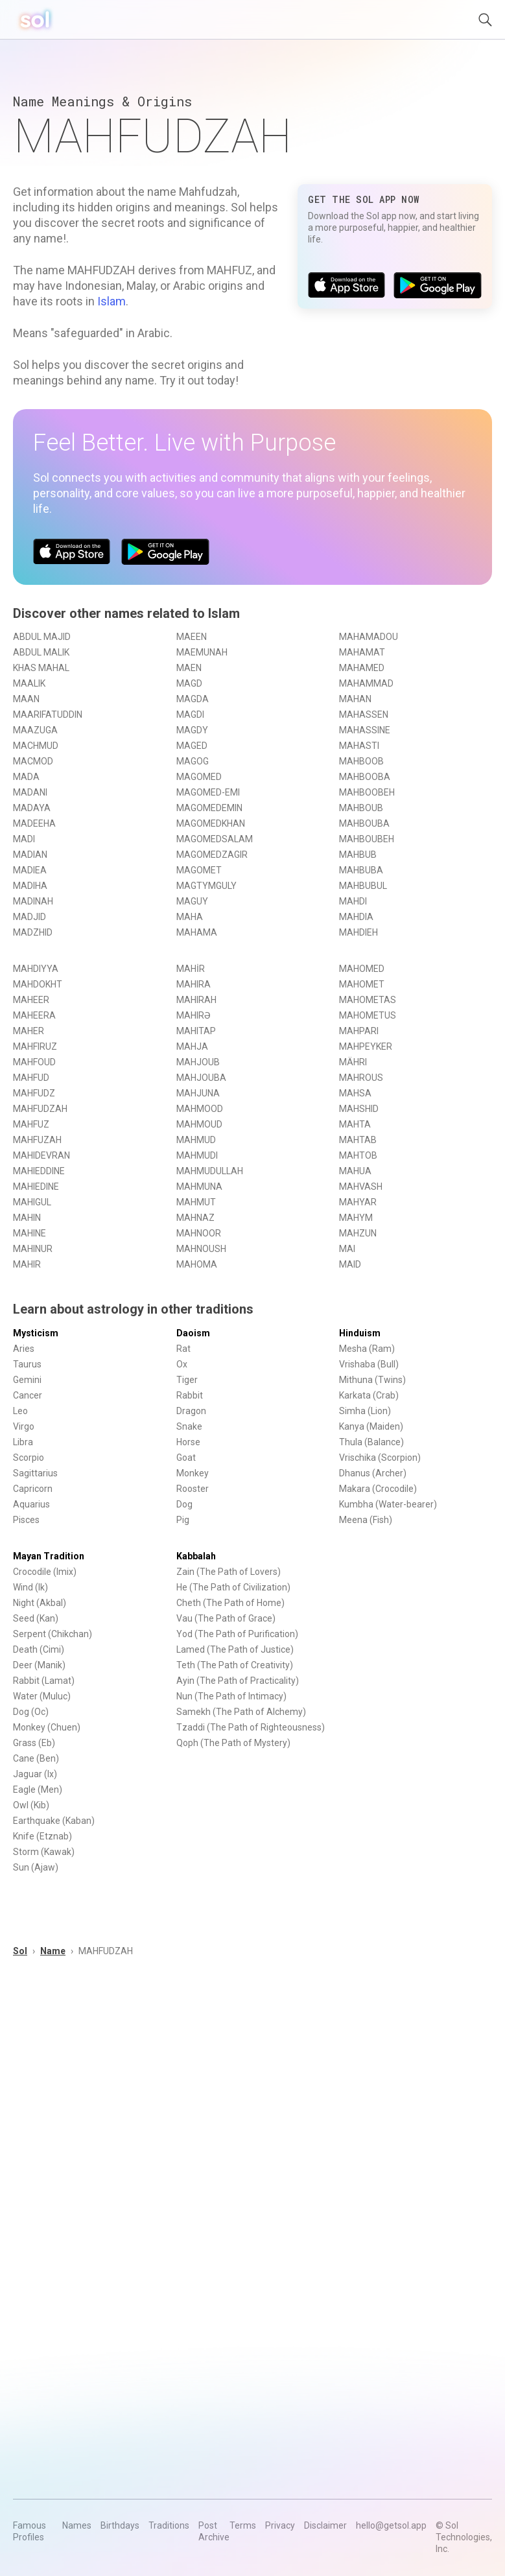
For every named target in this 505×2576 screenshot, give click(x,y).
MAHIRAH (196, 1000)
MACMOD (33, 761)
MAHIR (27, 1264)
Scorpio (28, 1457)
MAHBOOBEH (367, 792)
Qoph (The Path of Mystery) (233, 1743)
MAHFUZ (31, 1124)
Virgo (23, 1426)
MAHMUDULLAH (209, 1171)
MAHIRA (193, 984)
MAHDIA (356, 917)
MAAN (26, 699)
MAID (350, 1264)
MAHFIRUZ (35, 1046)
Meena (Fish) (365, 1520)
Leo (20, 1411)
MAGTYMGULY (206, 885)
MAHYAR (358, 1202)
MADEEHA (34, 823)
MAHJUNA (198, 1093)
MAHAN (355, 699)
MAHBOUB (361, 808)
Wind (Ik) (30, 1587)
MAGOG (192, 761)
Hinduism (360, 1333)
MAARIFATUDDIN (47, 714)
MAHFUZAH (37, 1140)
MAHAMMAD (366, 683)
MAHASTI (359, 745)
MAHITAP (196, 1031)
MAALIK (29, 683)
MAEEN (191, 637)
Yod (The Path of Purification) (237, 1634)
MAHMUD (196, 1140)
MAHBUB (358, 854)
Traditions (168, 2525)
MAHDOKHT (37, 984)
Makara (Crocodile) (378, 1488)
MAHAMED (361, 668)
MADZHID (33, 932)
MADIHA (30, 885)
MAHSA (355, 1093)
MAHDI (353, 901)
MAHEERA (34, 1015)
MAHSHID (359, 1109)
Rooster (192, 1488)
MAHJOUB (198, 1062)
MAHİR (190, 968)
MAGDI (190, 714)
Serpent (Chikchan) (52, 1634)
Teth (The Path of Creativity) (234, 1665)
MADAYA (32, 808)
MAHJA (192, 1046)
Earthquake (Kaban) (54, 1820)
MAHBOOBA (364, 777)
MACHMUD (35, 745)
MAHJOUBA (201, 1077)
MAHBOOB (361, 761)
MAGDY (192, 730)
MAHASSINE (364, 730)
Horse (188, 1442)
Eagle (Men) (37, 1789)
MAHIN (27, 1217)
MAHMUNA (199, 1186)
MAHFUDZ (34, 1093)
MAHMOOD (199, 1109)
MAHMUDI (197, 1155)
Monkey (192, 1473)
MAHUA (355, 1171)
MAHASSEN (363, 714)
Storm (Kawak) (44, 1852)
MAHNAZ (195, 1217)
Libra (23, 1442)
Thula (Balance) (371, 1442)
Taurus (27, 1364)
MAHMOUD (199, 1124)
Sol (20, 1951)
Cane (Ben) (36, 1758)
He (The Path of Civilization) (233, 1587)
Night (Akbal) (39, 1603)
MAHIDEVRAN (41, 1155)
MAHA (189, 917)
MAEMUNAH (202, 652)
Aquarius (31, 1504)
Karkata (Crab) (369, 1395)
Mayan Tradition (48, 1556)
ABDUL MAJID (42, 637)
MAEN (189, 668)
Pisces (26, 1520)
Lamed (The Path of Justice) (235, 1649)
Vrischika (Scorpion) (380, 1457)
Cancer (27, 1395)
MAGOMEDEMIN (209, 808)
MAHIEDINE (36, 1186)
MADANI (30, 792)
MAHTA (355, 1124)
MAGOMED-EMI (208, 792)
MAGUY (192, 901)
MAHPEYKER (365, 1046)
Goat (186, 1457)
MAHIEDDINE (39, 1171)
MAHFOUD (34, 1062)
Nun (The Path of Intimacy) (231, 1696)
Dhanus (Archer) (372, 1473)
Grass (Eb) (34, 1743)
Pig (182, 1520)
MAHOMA (196, 1264)
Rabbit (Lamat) (44, 1680)
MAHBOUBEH (366, 839)
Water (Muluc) (42, 1696)
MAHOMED (361, 968)
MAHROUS (361, 1077)
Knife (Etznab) (42, 1836)
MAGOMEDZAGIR (212, 854)
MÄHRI (353, 1062)
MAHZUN (358, 1233)
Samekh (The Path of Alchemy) (241, 1712)
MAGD (189, 683)
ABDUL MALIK (41, 652)
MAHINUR (33, 1249)
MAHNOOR (198, 1233)
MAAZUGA (35, 730)
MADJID (29, 917)
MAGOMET (199, 870)
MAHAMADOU (368, 637)
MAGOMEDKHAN (210, 823)
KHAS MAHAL (41, 668)
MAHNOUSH (201, 1249)
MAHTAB (358, 1140)
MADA (26, 777)
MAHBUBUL (363, 885)
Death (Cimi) (38, 1649)
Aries (23, 1348)
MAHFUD (31, 1077)
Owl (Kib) (31, 1805)
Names (76, 2525)
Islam (111, 301)
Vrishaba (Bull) (369, 1364)
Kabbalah (196, 1556)
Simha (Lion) (365, 1411)
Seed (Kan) (35, 1618)
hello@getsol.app (391, 2525)
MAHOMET (361, 984)
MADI (24, 839)
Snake (189, 1426)
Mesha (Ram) (367, 1348)
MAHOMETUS (367, 1015)
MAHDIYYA (35, 968)
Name (52, 1951)
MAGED (191, 745)
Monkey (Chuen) (46, 1727)
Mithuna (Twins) (372, 1380)
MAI (347, 1249)
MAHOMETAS (367, 1000)
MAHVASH (360, 1186)
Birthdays (119, 2525)
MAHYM (356, 1217)
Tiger (187, 1380)
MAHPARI (359, 1031)
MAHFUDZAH (40, 1109)
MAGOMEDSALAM (214, 839)
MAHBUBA (361, 870)
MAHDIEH (358, 932)
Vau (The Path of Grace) (226, 1618)
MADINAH (33, 901)
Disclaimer (325, 2525)
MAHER (28, 1031)
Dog (184, 1504)
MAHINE (29, 1233)
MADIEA (30, 870)
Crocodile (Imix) (44, 1571)
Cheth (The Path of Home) (230, 1603)
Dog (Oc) (31, 1712)
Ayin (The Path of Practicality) (237, 1680)
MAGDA (192, 699)
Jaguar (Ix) (35, 1774)
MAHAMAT (362, 652)
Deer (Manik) (39, 1665)
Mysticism (35, 1333)
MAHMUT (196, 1202)
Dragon (191, 1411)
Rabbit (189, 1395)
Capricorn (33, 1488)
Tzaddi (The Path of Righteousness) (250, 1727)
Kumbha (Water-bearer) (388, 1504)
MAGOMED (199, 777)
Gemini (27, 1380)
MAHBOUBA (364, 823)
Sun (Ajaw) (35, 1867)
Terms (242, 2525)
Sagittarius (35, 1473)
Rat (183, 1348)
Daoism (193, 1333)
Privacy (280, 2525)
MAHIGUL (32, 1202)
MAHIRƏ (193, 1015)
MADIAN (30, 854)
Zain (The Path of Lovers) (228, 1571)
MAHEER (31, 1000)
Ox (181, 1364)
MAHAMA (196, 932)
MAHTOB (358, 1155)
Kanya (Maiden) (371, 1426)
